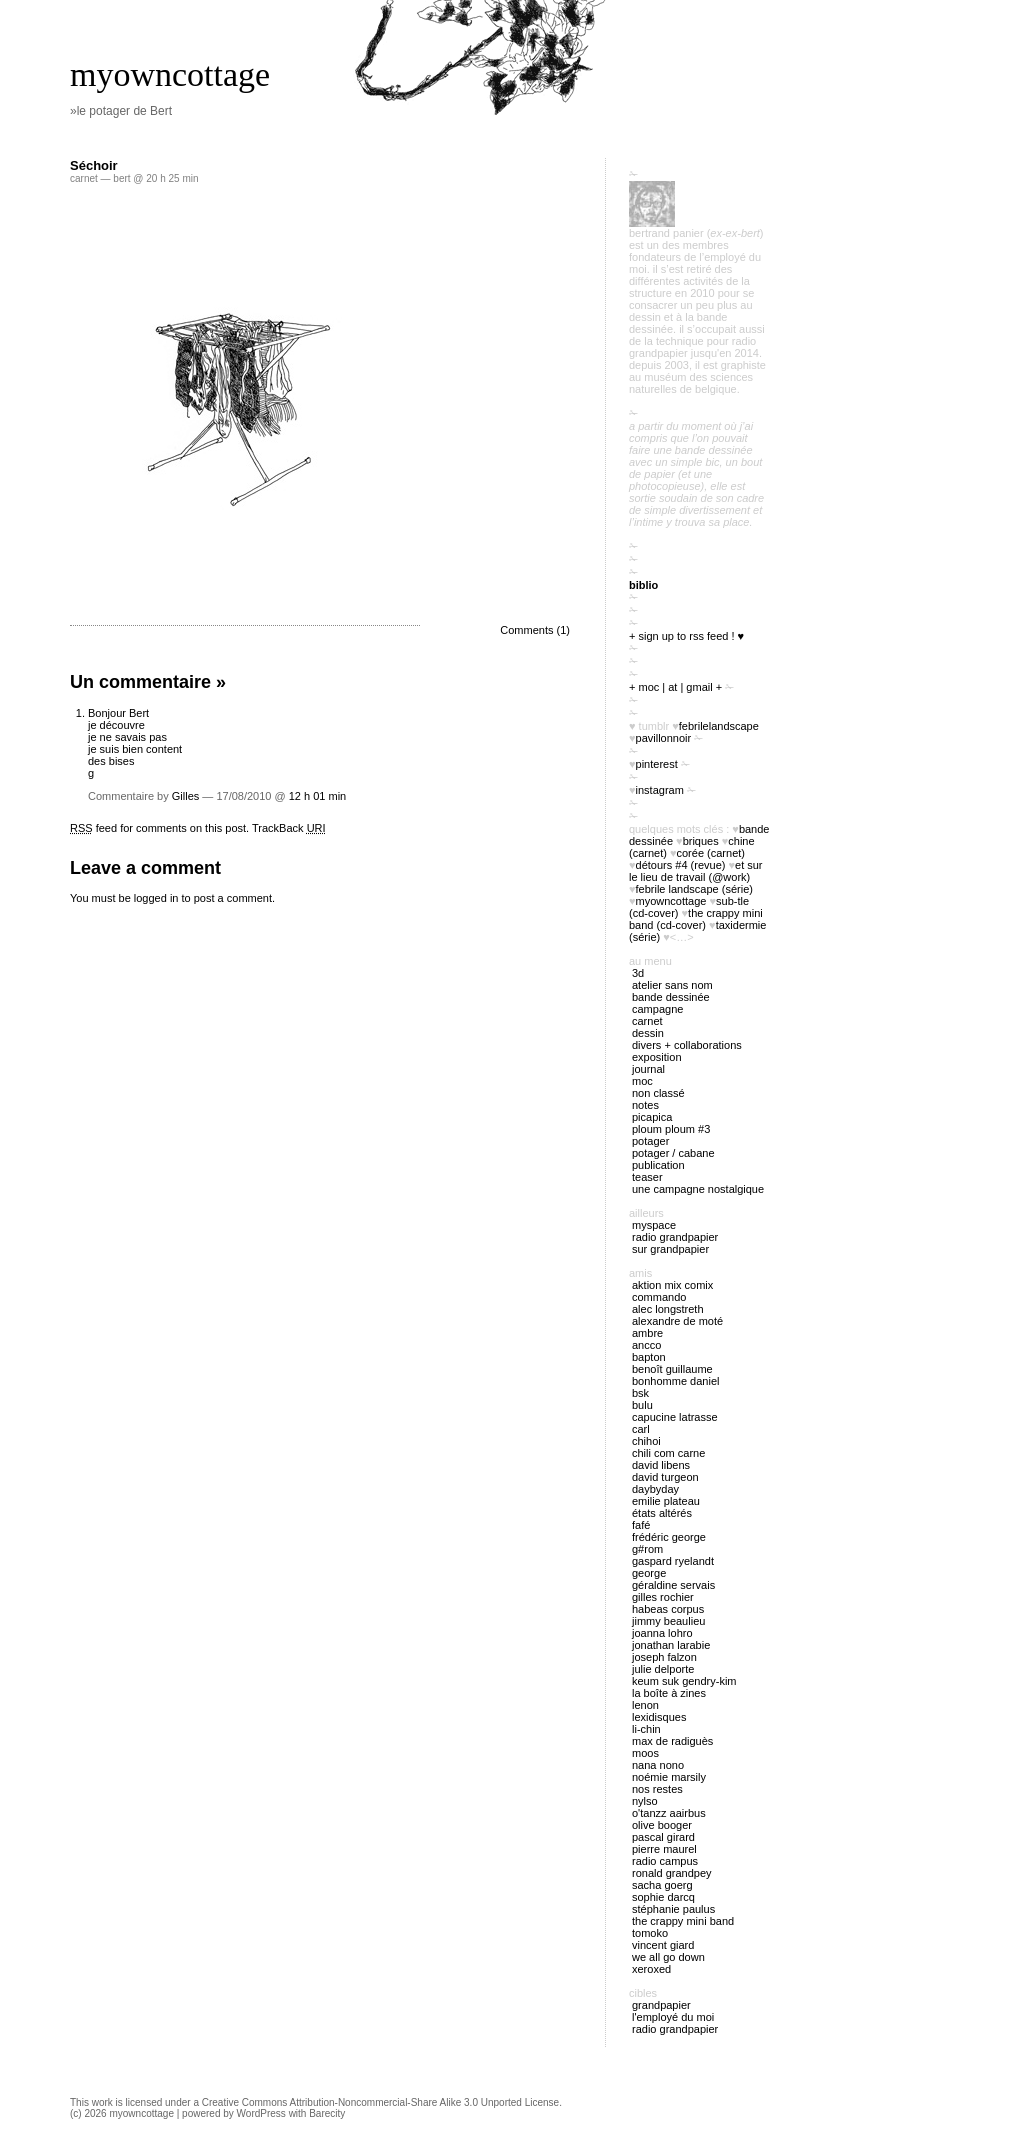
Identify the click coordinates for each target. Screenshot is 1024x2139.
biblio (643, 585)
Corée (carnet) (711, 853)
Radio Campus (665, 1861)
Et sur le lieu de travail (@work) (696, 871)
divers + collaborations (687, 1045)
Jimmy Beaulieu (668, 1621)
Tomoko (650, 1933)
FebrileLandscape (719, 726)
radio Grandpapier (675, 1237)
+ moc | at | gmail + (675, 687)
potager (650, 1141)
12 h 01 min (317, 796)
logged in (156, 898)
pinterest (657, 764)
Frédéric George (669, 1537)
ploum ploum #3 (671, 1129)
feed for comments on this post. (159, 828)
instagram (660, 790)
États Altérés (662, 1513)
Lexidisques (659, 1717)
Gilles (186, 796)
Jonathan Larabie (671, 1645)
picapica (652, 1117)
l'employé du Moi (673, 2017)
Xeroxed (651, 1969)
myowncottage (170, 74)
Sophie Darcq (663, 1897)
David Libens (661, 1465)
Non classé (658, 1093)
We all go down (668, 1957)
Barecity (327, 2113)
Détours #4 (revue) (681, 865)
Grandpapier (661, 2005)
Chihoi (646, 1441)
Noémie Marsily (669, 1777)
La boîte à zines (669, 1693)
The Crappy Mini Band (683, 1921)
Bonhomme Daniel (675, 1381)
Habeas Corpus (668, 1609)
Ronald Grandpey (672, 1873)
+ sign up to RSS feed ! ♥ (686, 636)
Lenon (645, 1705)
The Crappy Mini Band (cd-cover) (696, 919)
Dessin (648, 1033)
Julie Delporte (663, 1669)
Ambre (647, 1333)
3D (638, 973)
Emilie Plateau (666, 1501)
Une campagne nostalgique (698, 1189)
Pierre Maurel (664, 1849)
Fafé (641, 1525)
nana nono (658, 1765)
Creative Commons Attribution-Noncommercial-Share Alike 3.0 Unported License (380, 2102)
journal (648, 1069)
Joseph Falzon (664, 1657)
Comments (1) (535, 630)
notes (645, 1105)
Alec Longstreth (668, 1309)
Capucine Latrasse (675, 1417)
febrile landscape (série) (694, 889)
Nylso (645, 1801)
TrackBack (289, 828)
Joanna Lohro (662, 1633)
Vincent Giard (663, 1945)
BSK (640, 1393)
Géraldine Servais (673, 1585)
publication (658, 1165)
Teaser (647, 1177)
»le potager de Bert (121, 111)
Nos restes (657, 1789)
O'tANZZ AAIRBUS (669, 1813)
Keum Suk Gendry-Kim (684, 1681)
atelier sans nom (672, 985)
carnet (84, 178)
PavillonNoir (664, 738)
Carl (641, 1429)
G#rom (647, 1549)
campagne (657, 1009)
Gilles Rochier (663, 1597)
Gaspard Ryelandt (673, 1561)
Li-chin (646, 1729)
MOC (642, 1081)
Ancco (646, 1345)
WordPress (261, 2113)
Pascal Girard (663, 1837)
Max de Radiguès (672, 1741)
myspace (654, 1225)
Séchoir (94, 165)
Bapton (649, 1357)
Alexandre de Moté (677, 1321)
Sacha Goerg (662, 1885)
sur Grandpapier (670, 1249)
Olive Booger (662, 1825)
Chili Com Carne (668, 1453)
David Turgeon (665, 1477)
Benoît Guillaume (672, 1369)
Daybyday (655, 1489)
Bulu (642, 1405)
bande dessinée (671, 997)
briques (701, 841)
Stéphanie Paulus (673, 1909)
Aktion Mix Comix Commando (672, 1291)
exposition (657, 1057)
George (649, 1573)
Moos (645, 1753)
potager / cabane (673, 1153)
